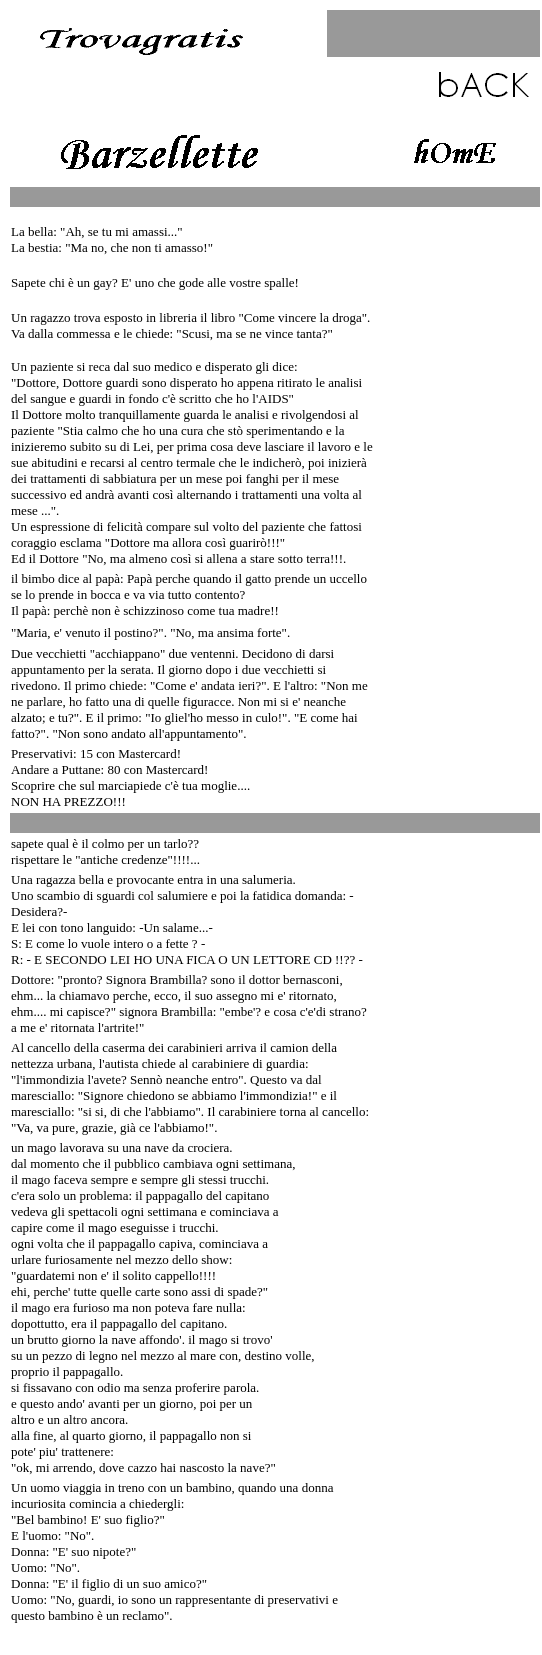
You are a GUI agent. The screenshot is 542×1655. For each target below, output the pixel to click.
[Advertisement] (459, 510)
